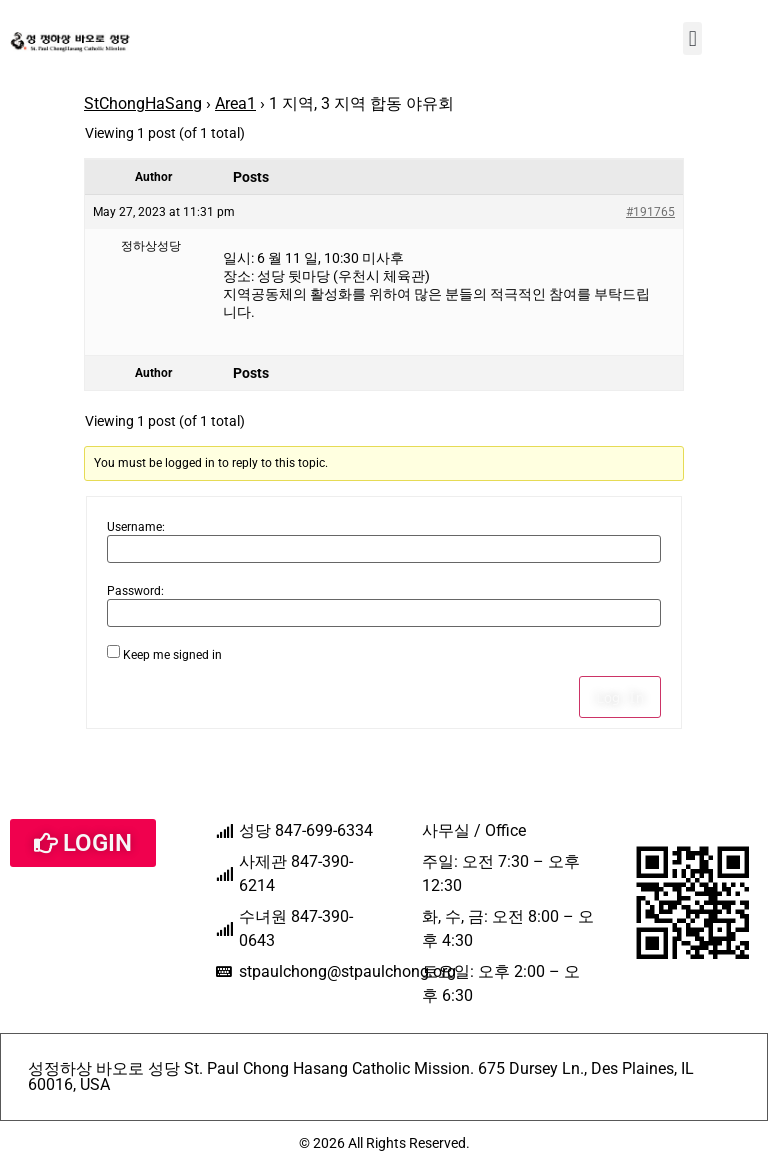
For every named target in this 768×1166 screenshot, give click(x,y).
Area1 (235, 103)
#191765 (650, 212)
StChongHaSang (143, 103)
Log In (620, 697)
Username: (136, 527)
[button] (692, 38)
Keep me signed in (172, 655)
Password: (135, 591)
